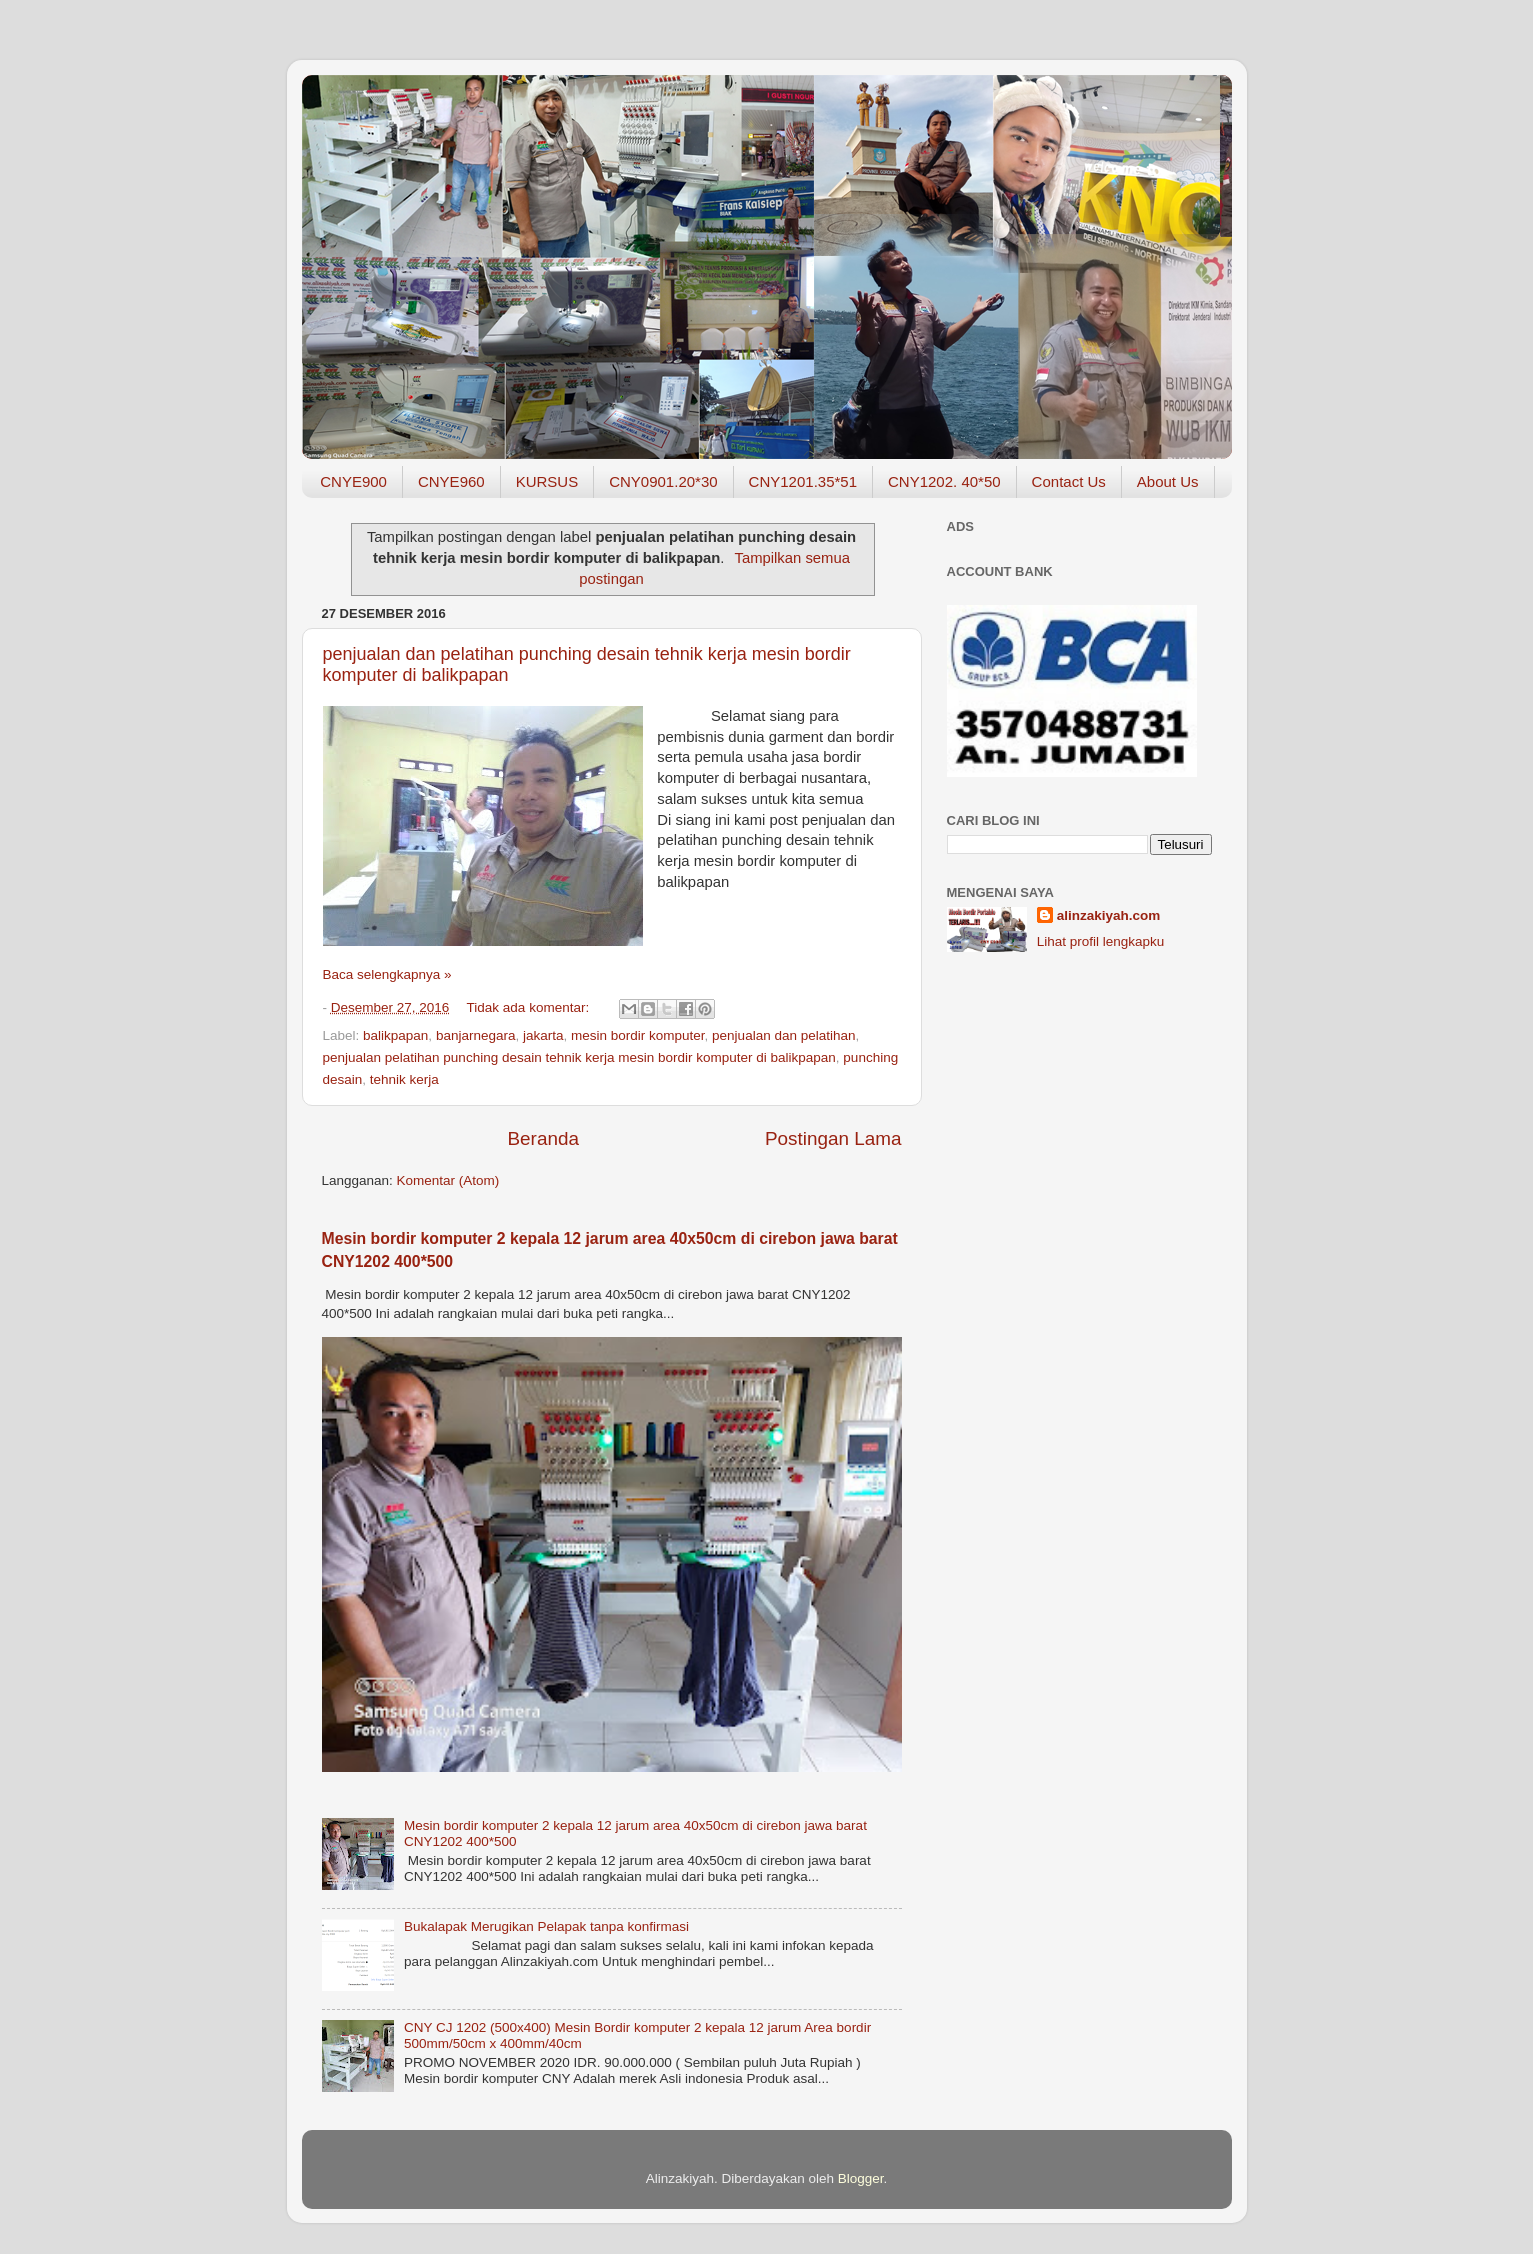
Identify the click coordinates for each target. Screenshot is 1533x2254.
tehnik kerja (404, 1079)
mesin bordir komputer (638, 1035)
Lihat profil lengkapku (1101, 941)
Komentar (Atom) (448, 1180)
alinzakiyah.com (1109, 915)
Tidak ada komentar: (530, 1007)
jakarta (543, 1035)
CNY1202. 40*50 (944, 481)
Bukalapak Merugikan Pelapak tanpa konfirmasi (546, 1926)
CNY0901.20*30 (663, 481)
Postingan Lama (833, 1138)
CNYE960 (451, 481)
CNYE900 (353, 481)
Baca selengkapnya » (387, 974)
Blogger (861, 2178)
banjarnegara (476, 1035)
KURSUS (547, 481)
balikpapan (395, 1035)
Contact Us (1069, 481)
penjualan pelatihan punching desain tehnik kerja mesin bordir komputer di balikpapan (579, 1057)
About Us (1168, 481)
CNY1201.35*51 (803, 481)
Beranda (543, 1138)
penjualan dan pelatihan (783, 1035)
